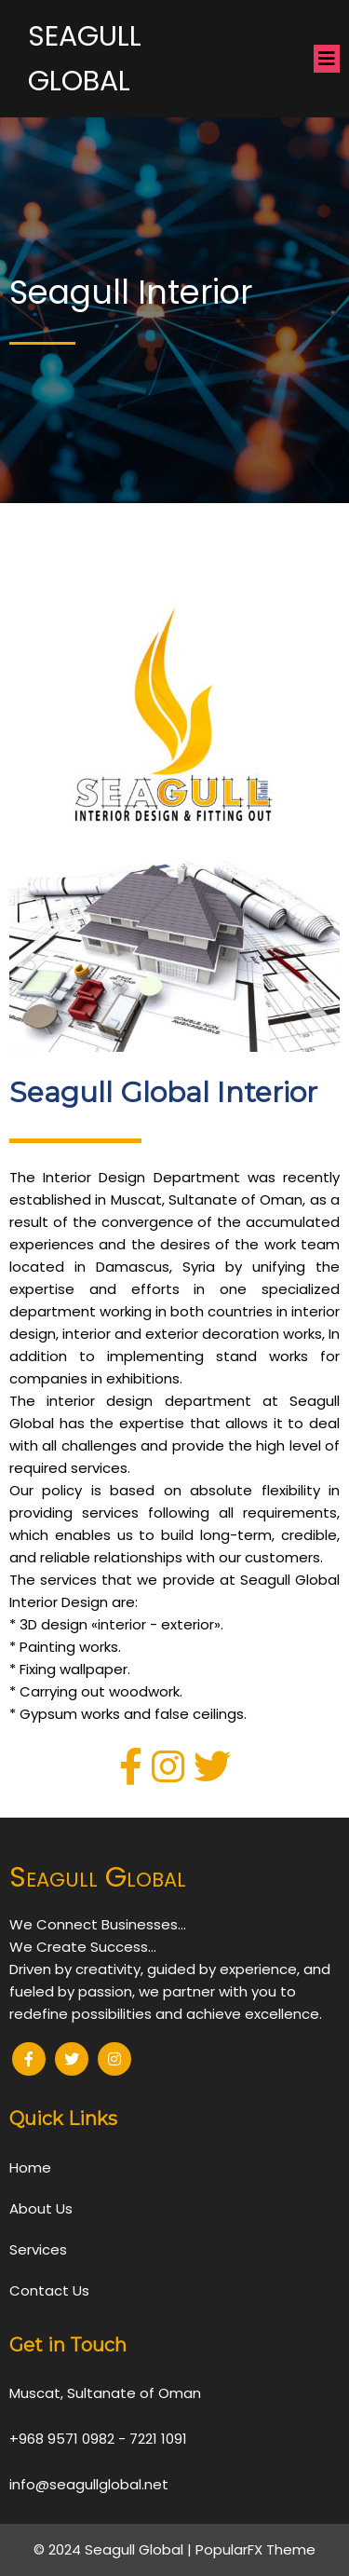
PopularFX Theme (255, 2549)
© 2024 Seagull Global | (114, 2549)
